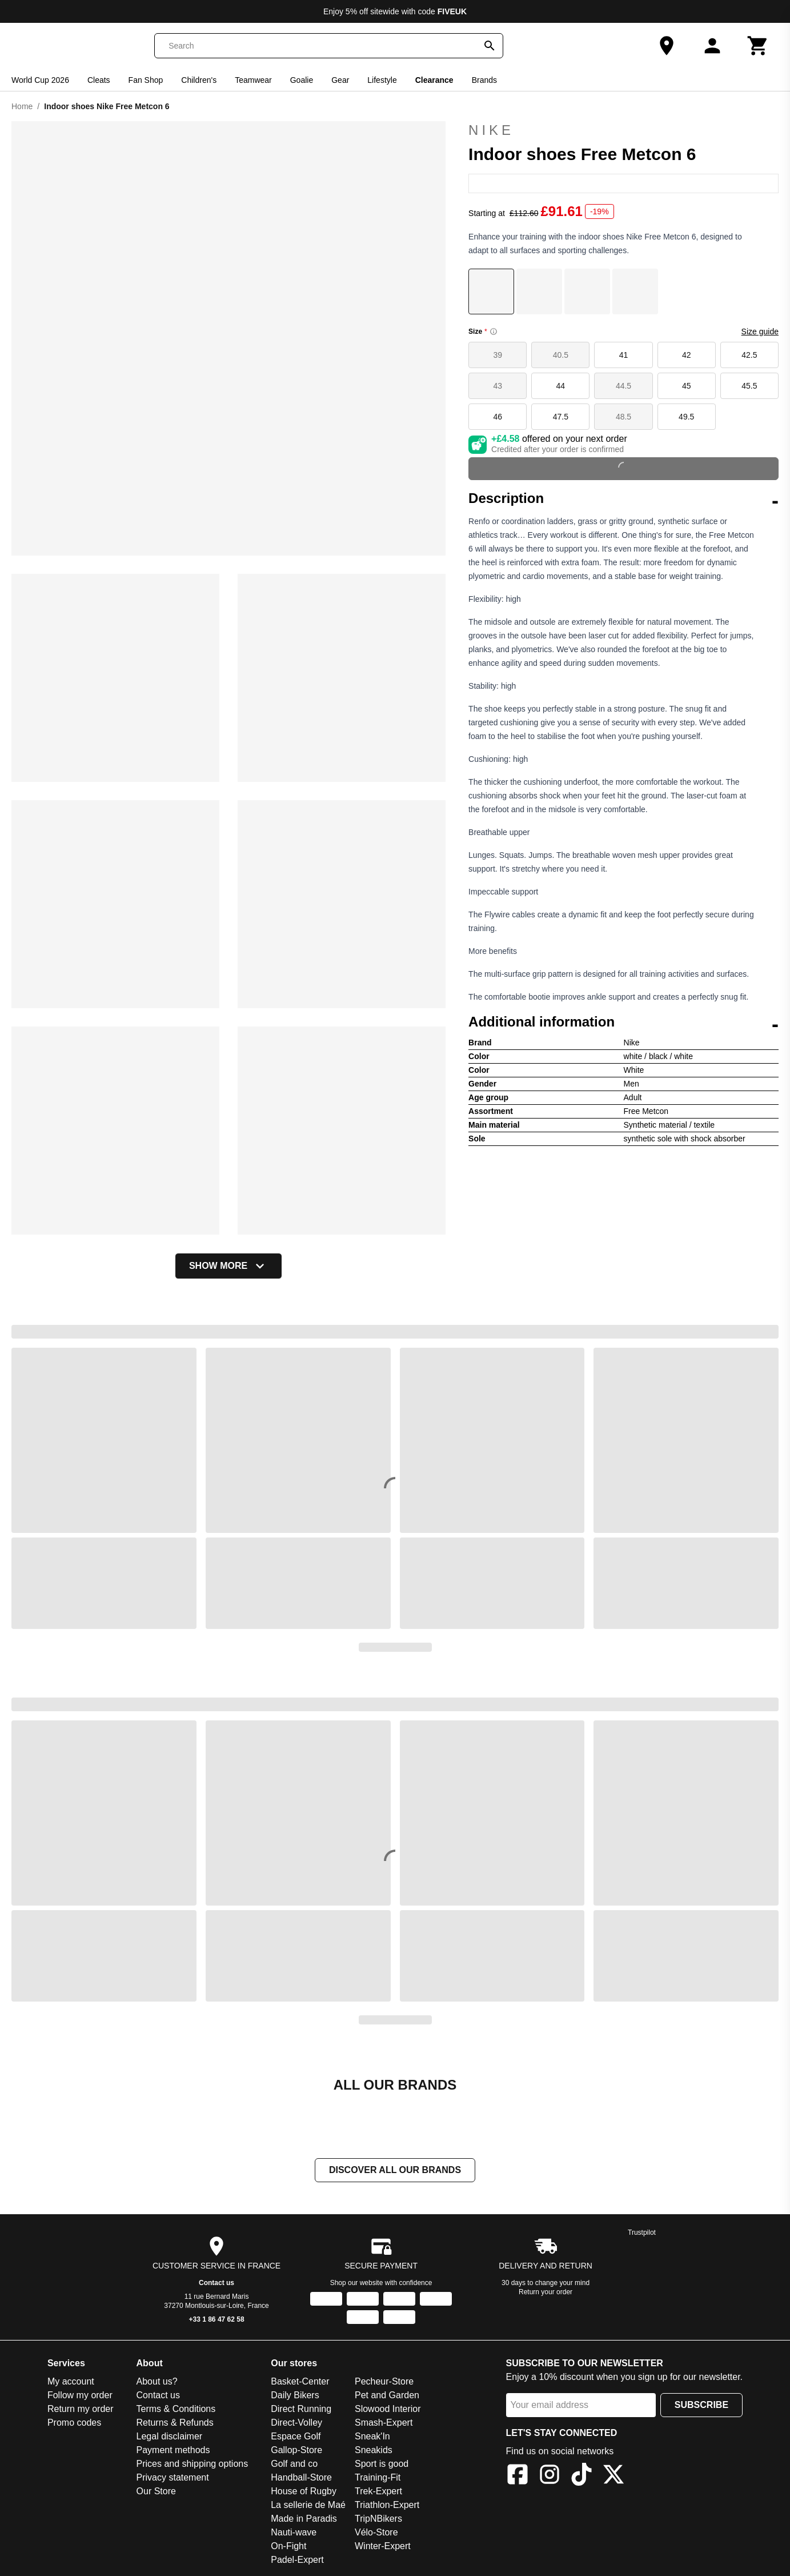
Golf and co (294, 2464)
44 (561, 385)
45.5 (749, 385)
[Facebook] (517, 2476)
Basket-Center (300, 2381)
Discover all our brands (395, 2170)
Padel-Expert (297, 2560)
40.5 (560, 355)
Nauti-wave (293, 2532)
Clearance (434, 80)
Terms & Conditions (176, 2409)
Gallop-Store (296, 2450)
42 (686, 355)
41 (623, 355)
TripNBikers (378, 2518)
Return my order (80, 2409)
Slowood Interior (388, 2409)
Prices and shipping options (192, 2464)
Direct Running (301, 2409)
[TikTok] (581, 2476)
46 (497, 416)
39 (497, 355)
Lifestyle (381, 80)
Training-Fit (377, 2477)
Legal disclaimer (170, 2436)
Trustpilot (642, 2232)
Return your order (545, 2292)
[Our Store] (666, 45)
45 (686, 385)
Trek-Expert (378, 2491)
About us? (157, 2381)
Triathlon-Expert (387, 2505)
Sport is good (381, 2464)
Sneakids (373, 2450)
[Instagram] (549, 2476)
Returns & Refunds (175, 2422)
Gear (340, 80)
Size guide (760, 331)
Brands (484, 80)
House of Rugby (303, 2491)
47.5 (560, 416)
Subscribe (701, 2405)
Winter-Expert (383, 2546)
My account (70, 2381)
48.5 (623, 416)
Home (22, 106)
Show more (228, 1266)
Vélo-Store (376, 2532)
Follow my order (80, 2395)
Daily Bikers (295, 2395)
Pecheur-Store (384, 2381)
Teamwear (253, 80)
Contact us (216, 2283)
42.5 (749, 355)
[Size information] (494, 332)
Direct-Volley (296, 2422)
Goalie (301, 80)
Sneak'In (372, 2436)
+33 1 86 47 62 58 (216, 2319)
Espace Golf (295, 2436)
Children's (198, 80)
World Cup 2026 (40, 80)
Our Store (156, 2491)
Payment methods (173, 2450)
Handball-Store (301, 2477)
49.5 (686, 416)
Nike (623, 130)
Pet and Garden (387, 2395)
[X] (613, 2476)
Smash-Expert (383, 2422)
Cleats (98, 80)
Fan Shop (146, 80)
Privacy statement (173, 2477)
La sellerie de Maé (308, 2505)
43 (497, 385)
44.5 (623, 385)
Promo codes (74, 2422)
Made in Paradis (304, 2518)
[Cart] (758, 45)
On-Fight (288, 2546)
